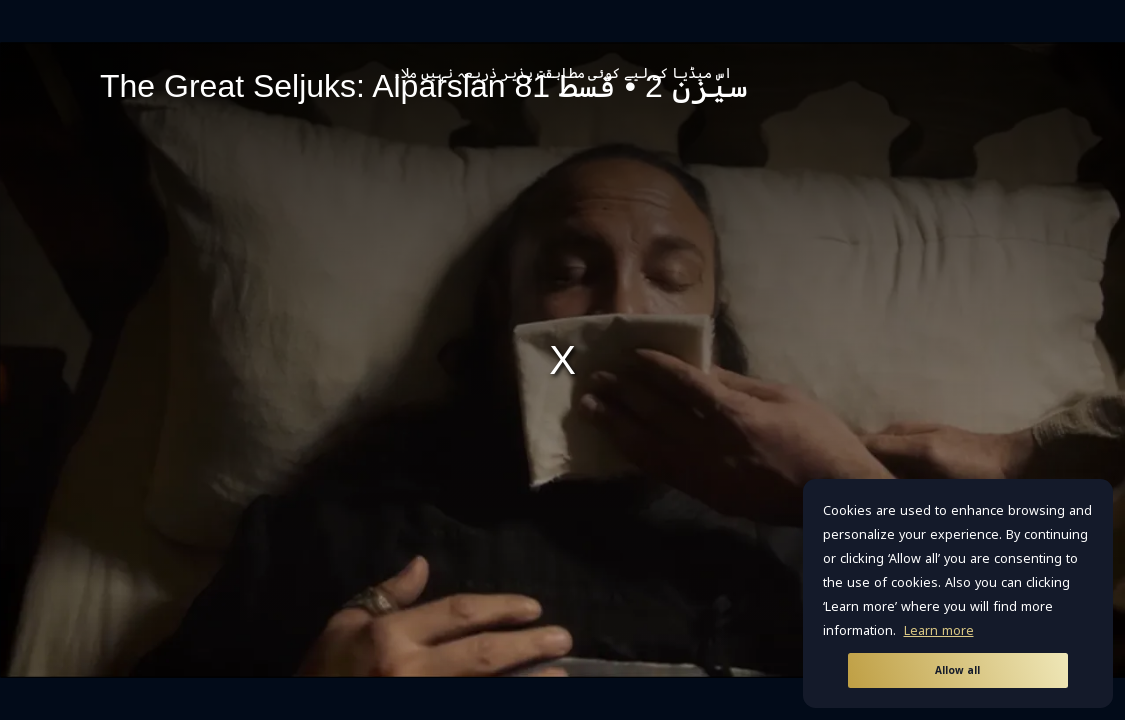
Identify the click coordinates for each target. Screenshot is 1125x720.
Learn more (939, 631)
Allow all (957, 670)
